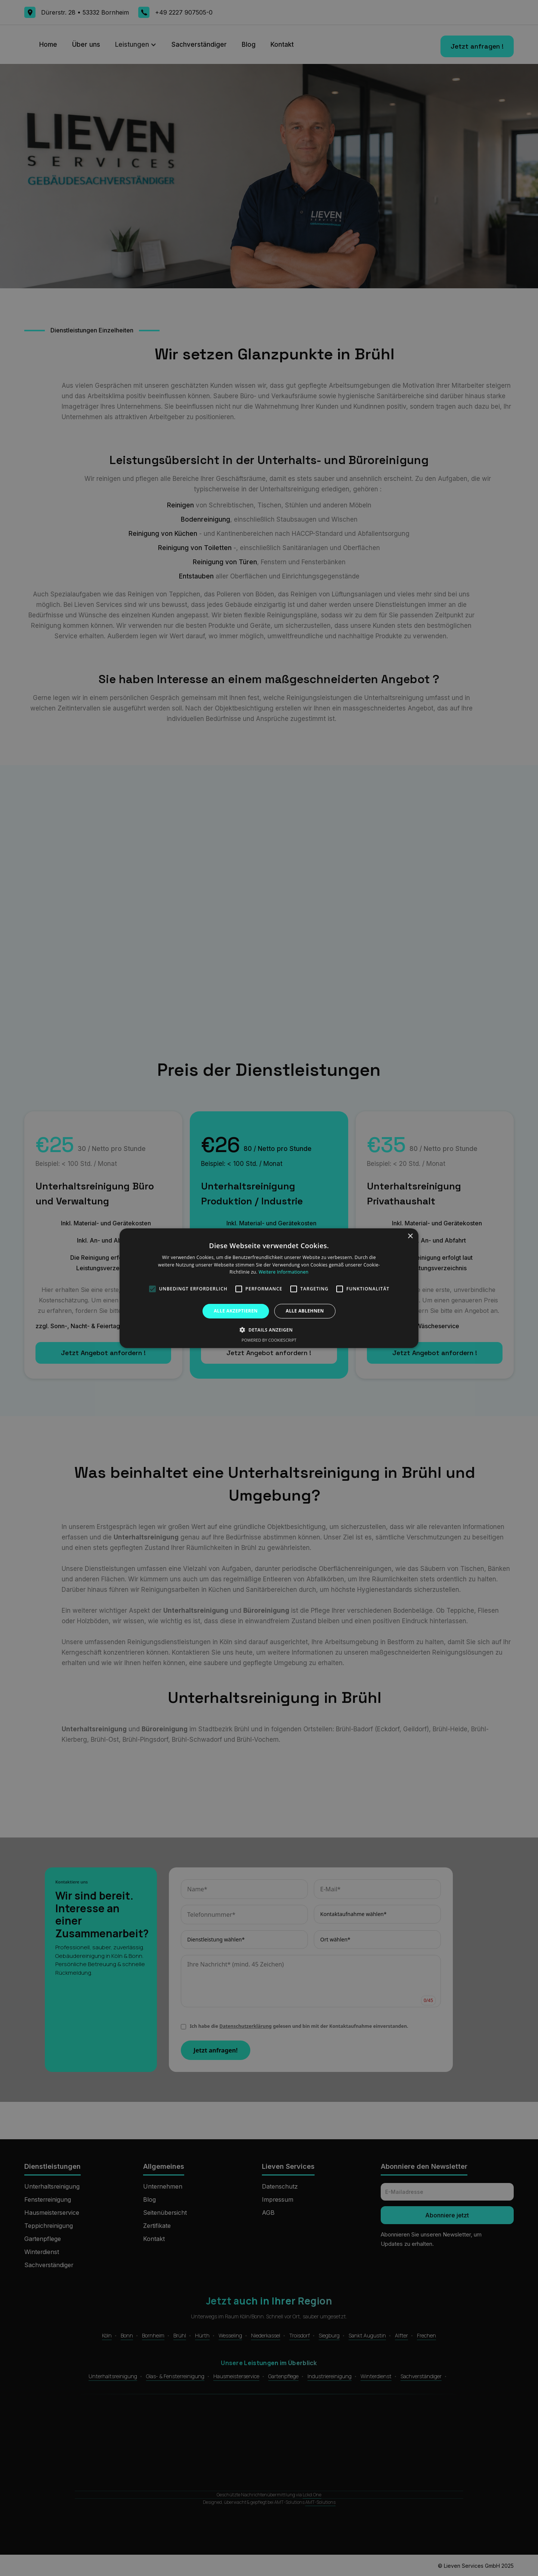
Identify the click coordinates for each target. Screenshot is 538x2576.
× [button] (410, 1236)
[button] (269, 1329)
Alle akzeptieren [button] (236, 1311)
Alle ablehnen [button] (305, 1311)
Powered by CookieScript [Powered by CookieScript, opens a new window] (269, 1340)
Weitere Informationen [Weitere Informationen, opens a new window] (284, 1272)
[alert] (269, 1288)
